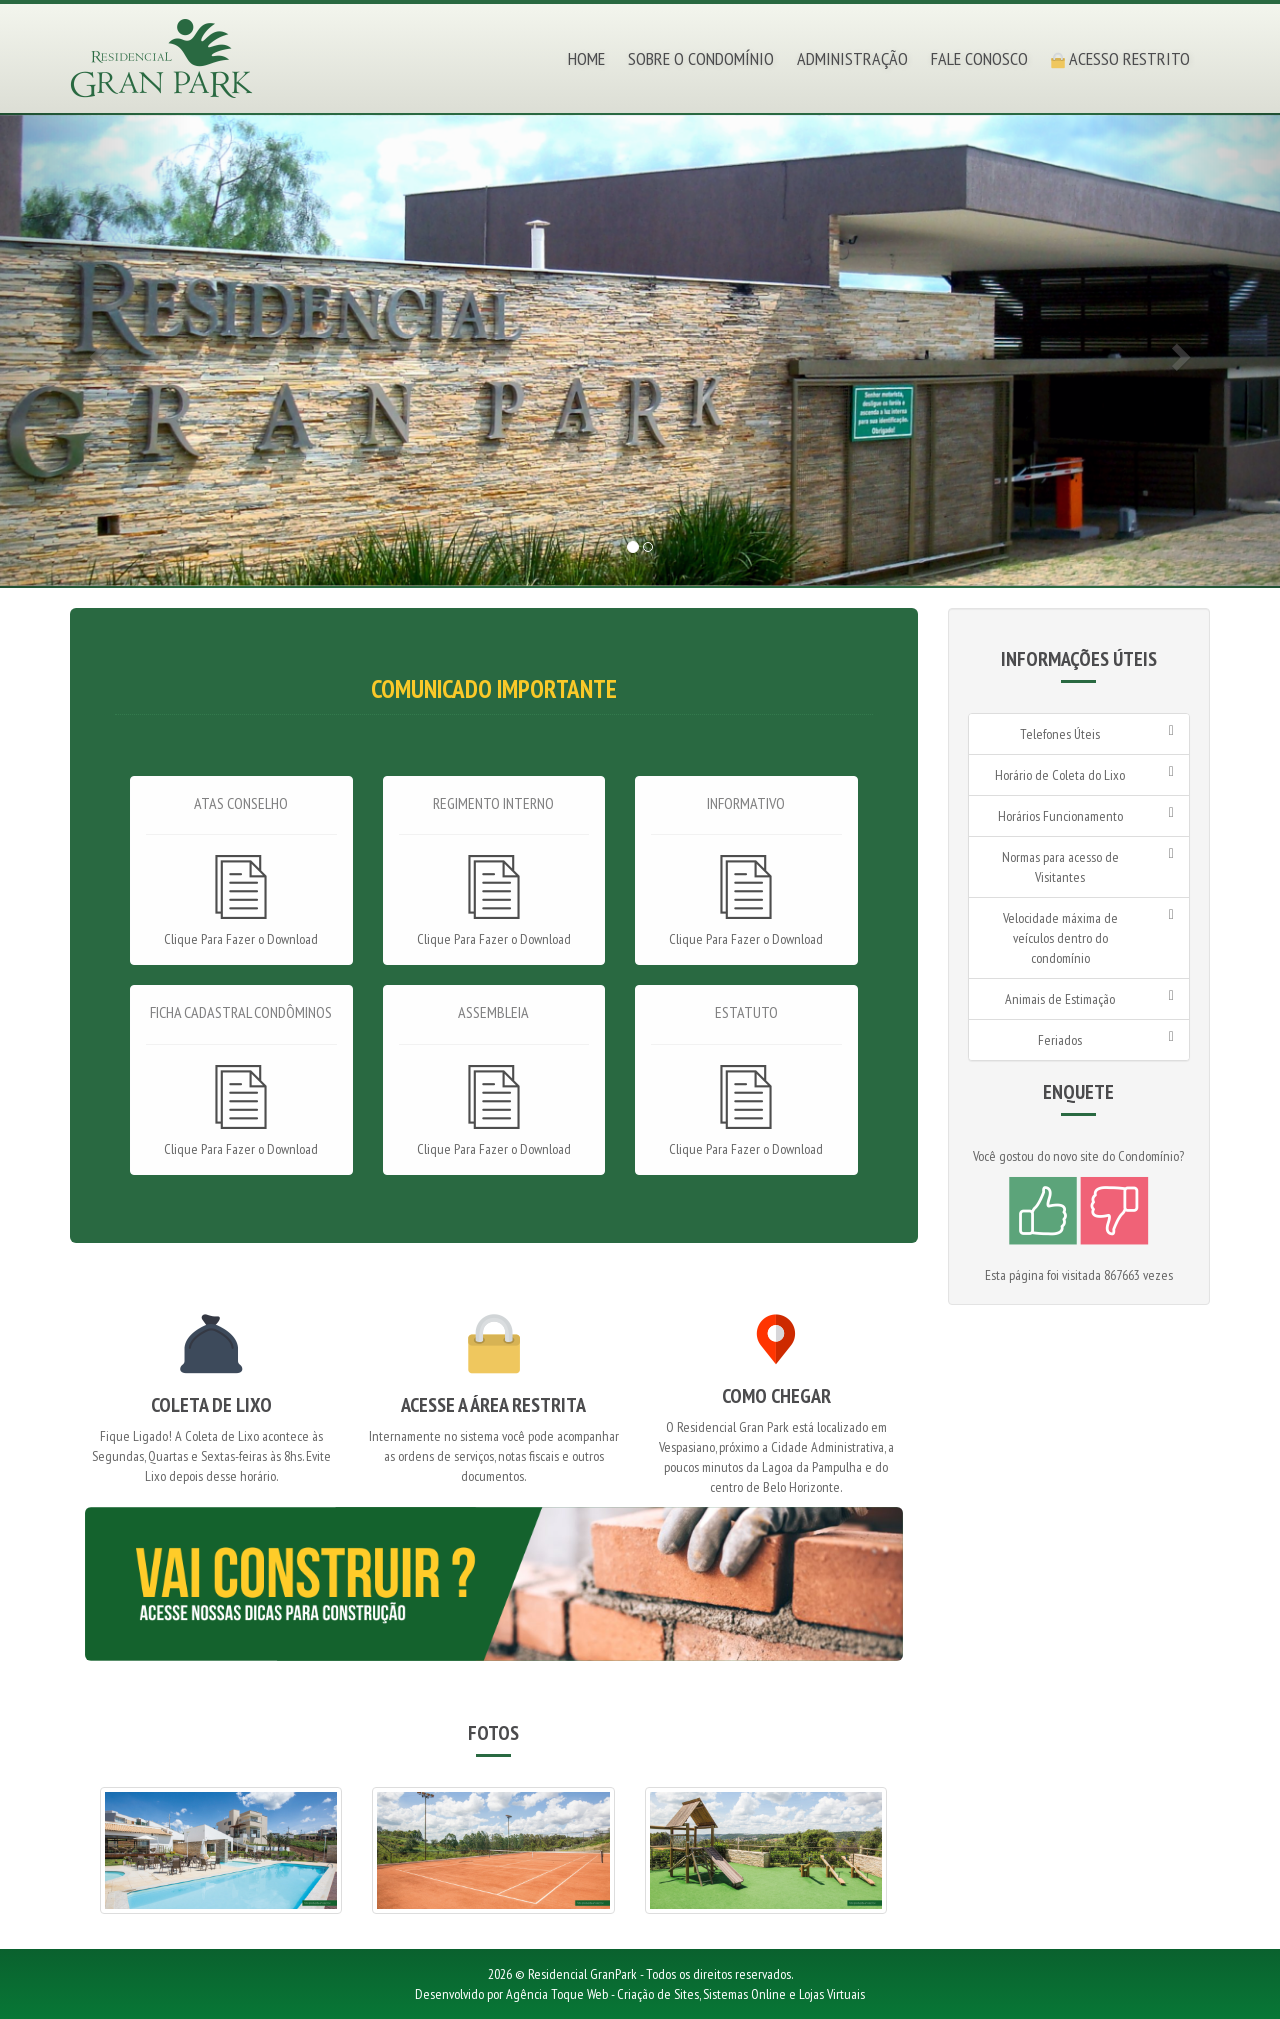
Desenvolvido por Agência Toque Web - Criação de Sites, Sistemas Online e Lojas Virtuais (640, 1994)
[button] (96, 350)
